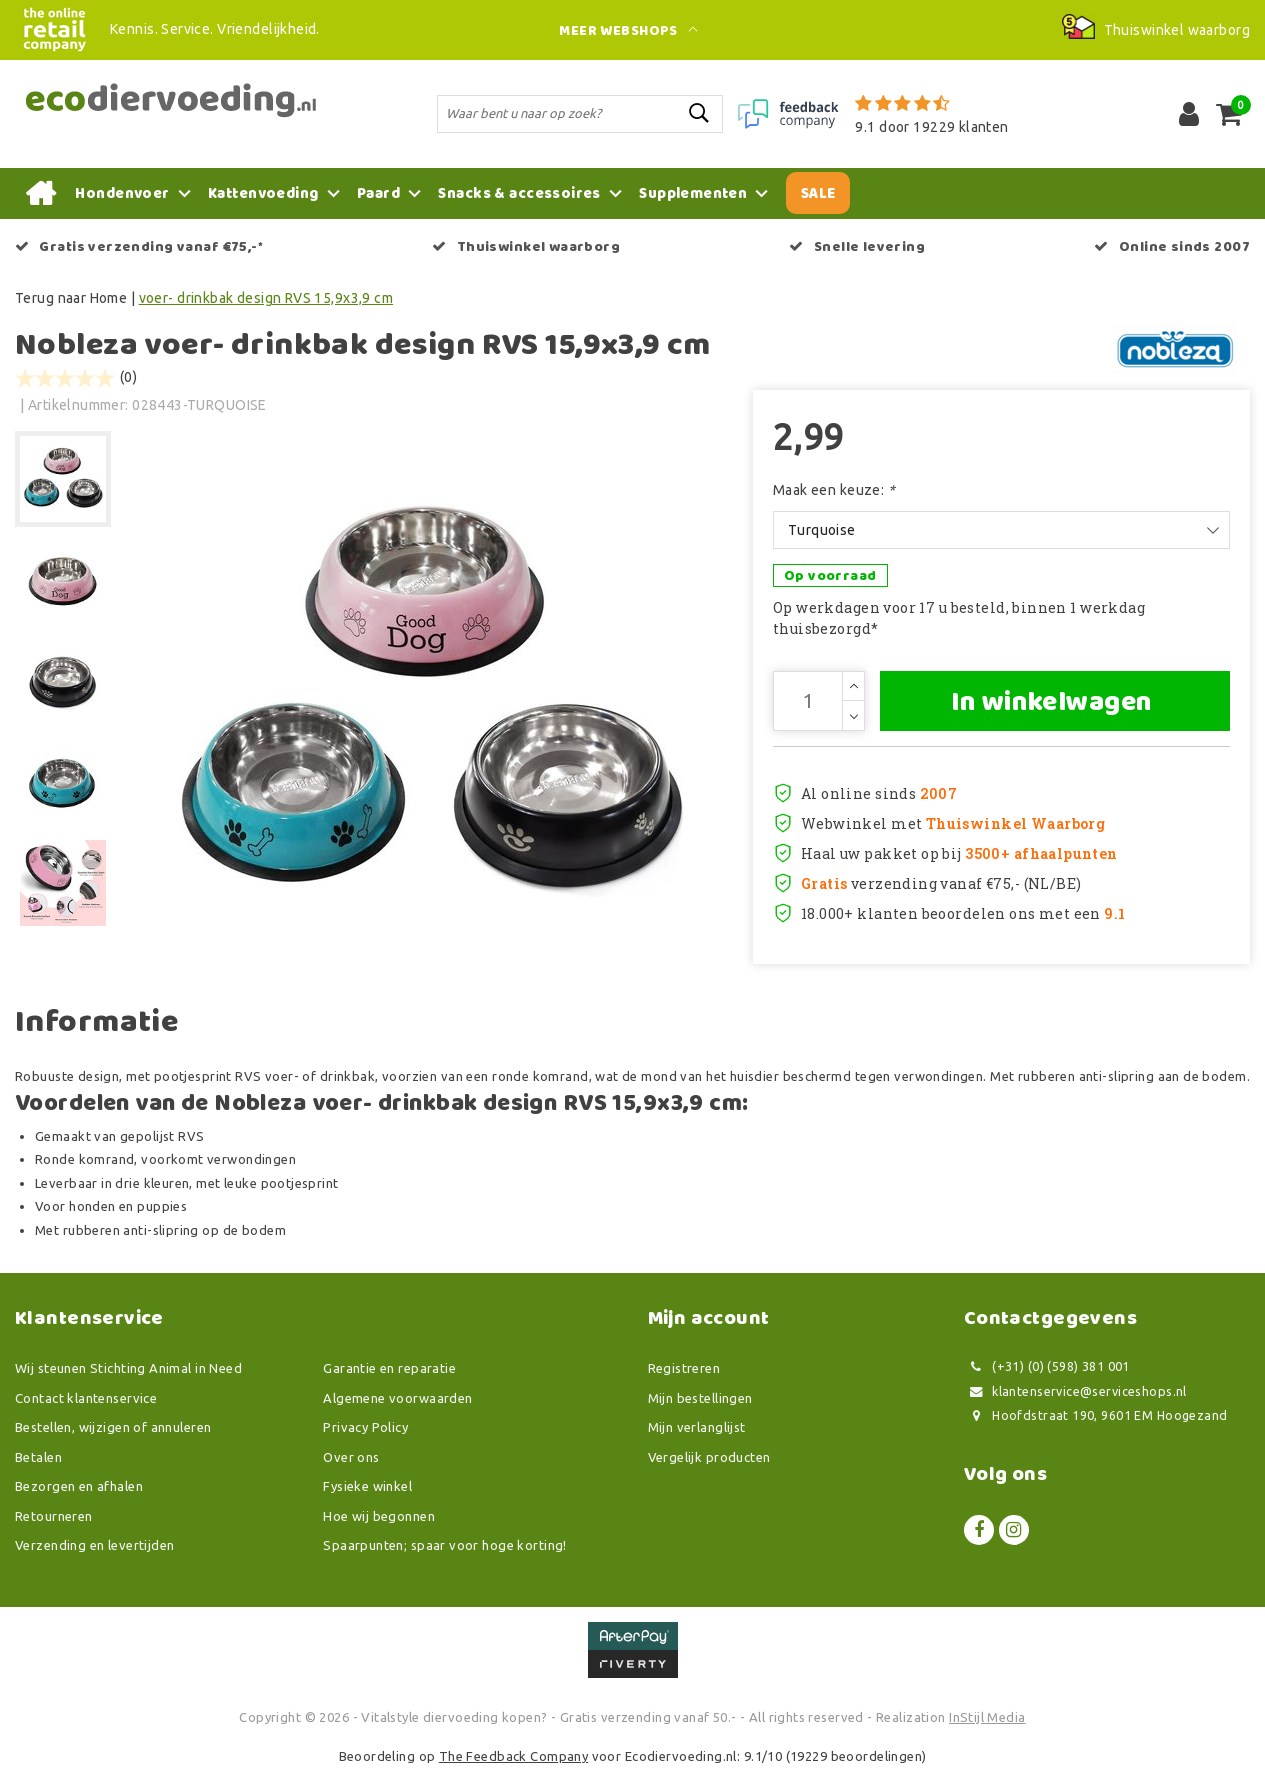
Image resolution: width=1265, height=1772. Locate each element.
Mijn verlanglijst (697, 1427)
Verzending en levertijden (95, 1545)
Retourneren (54, 1516)
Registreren (684, 1368)
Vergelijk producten (709, 1457)
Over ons (351, 1457)
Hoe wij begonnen (379, 1516)
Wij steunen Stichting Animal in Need (128, 1368)
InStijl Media (987, 1717)
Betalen (38, 1457)
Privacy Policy (365, 1427)
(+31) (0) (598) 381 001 (1047, 1366)
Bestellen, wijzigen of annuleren (113, 1427)
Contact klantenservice (86, 1398)
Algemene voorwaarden (397, 1398)
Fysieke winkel (367, 1486)
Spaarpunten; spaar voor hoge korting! (445, 1545)
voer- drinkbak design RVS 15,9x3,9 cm (266, 298)
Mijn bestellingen (700, 1398)
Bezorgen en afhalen (79, 1486)
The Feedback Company (513, 1756)
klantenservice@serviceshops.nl (1075, 1391)
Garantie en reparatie (389, 1368)
